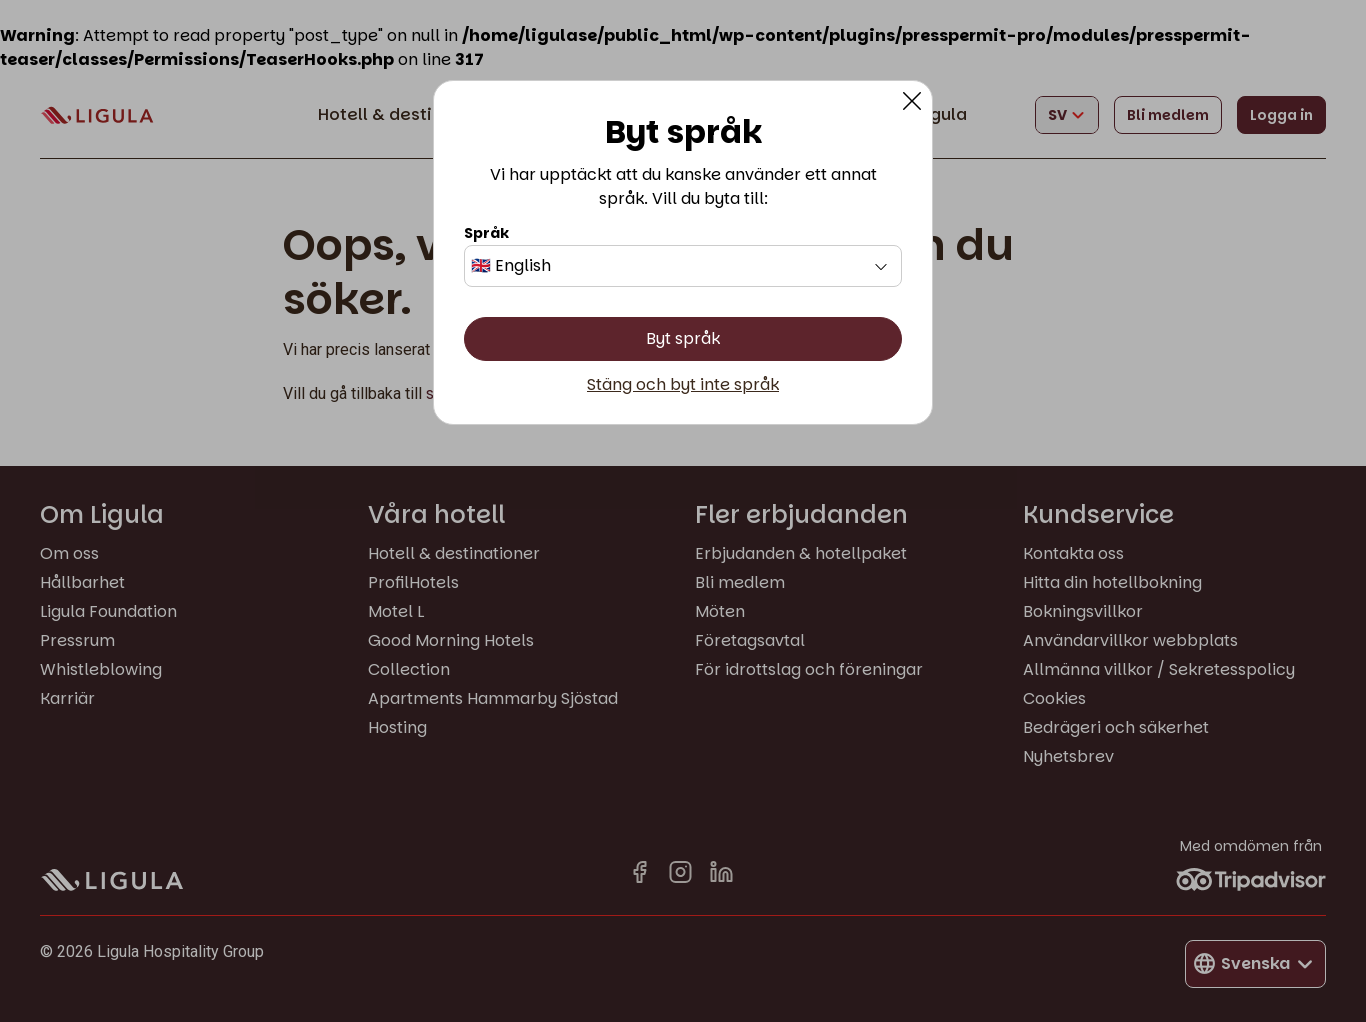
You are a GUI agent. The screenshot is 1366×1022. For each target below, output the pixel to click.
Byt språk (683, 338)
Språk (486, 233)
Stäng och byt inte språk (683, 385)
